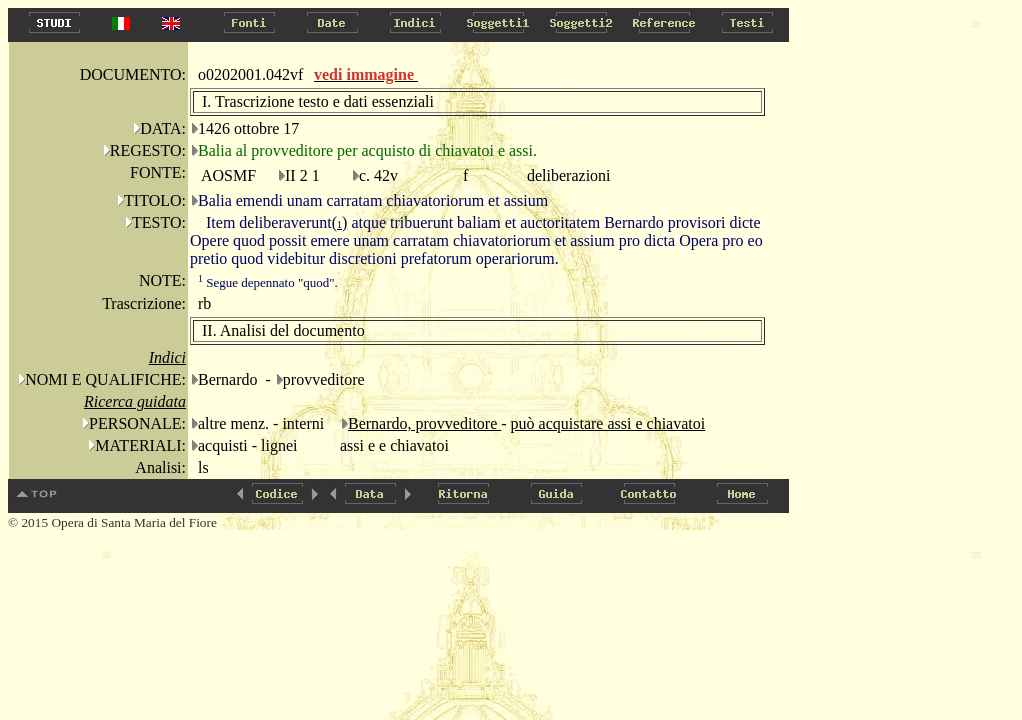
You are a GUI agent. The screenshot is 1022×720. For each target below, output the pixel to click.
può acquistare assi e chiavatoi (608, 423)
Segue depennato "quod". (268, 282)
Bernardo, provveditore (424, 423)
